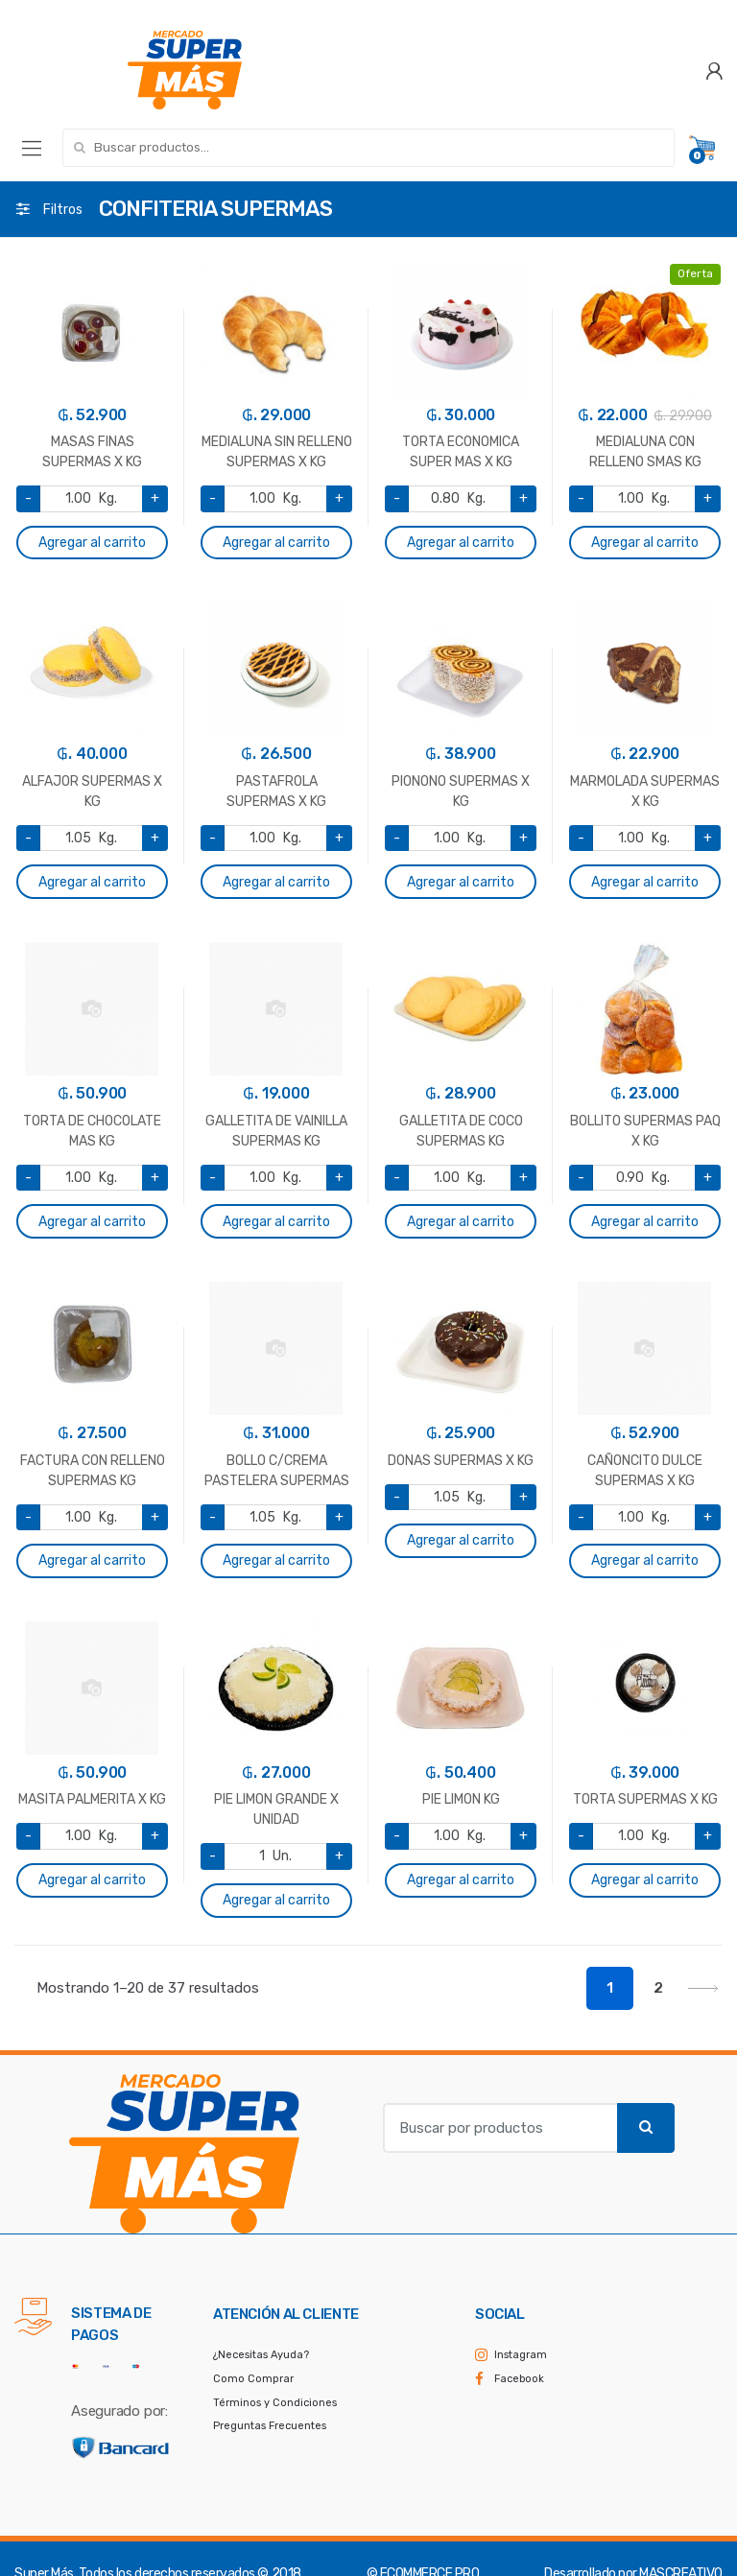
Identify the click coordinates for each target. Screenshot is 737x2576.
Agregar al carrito (92, 542)
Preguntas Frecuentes (269, 2426)
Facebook (519, 2379)
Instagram (520, 2355)
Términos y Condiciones (275, 2403)
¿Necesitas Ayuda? (261, 2355)
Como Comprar (253, 2379)
